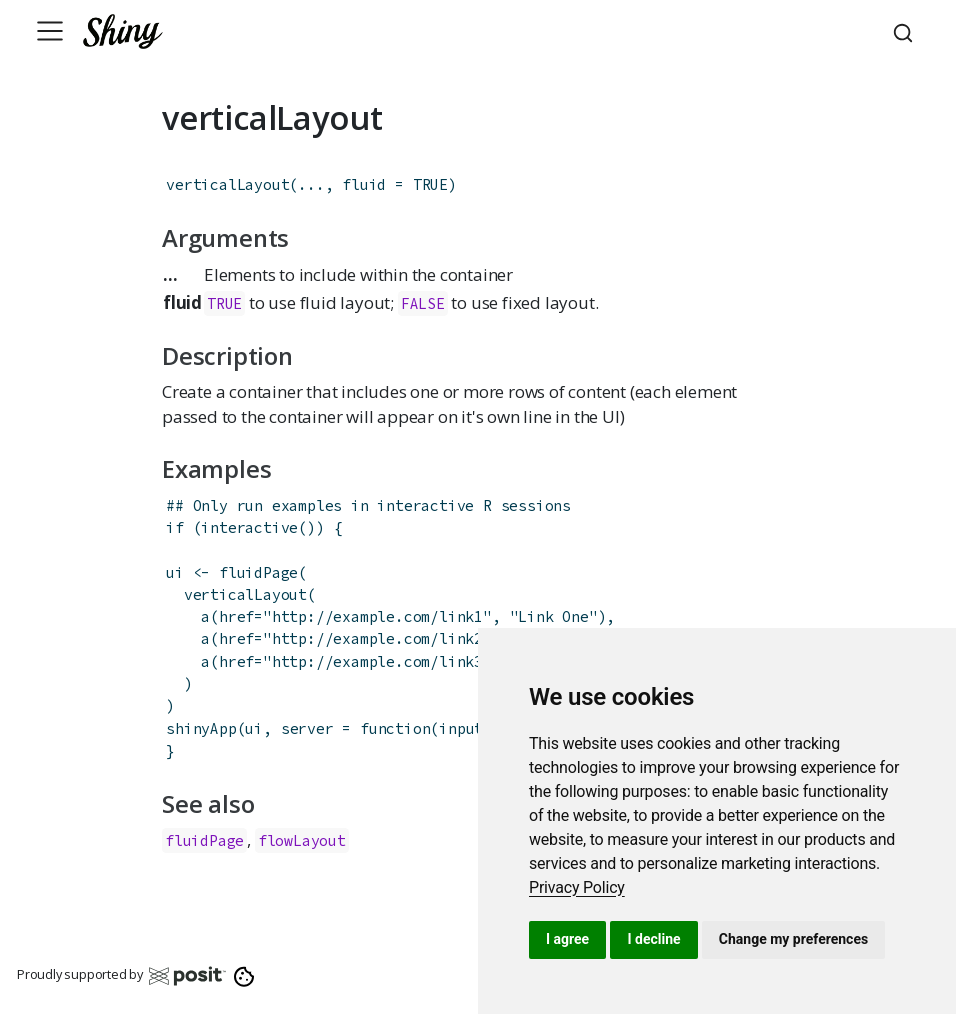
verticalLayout (227, 184)
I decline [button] (653, 939)
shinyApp (201, 728)
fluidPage (258, 572)
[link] (577, 887)
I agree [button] (567, 939)
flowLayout (302, 840)
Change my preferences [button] (793, 939)
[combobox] (906, 31)
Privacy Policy (577, 887)
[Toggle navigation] (50, 31)
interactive (249, 527)
